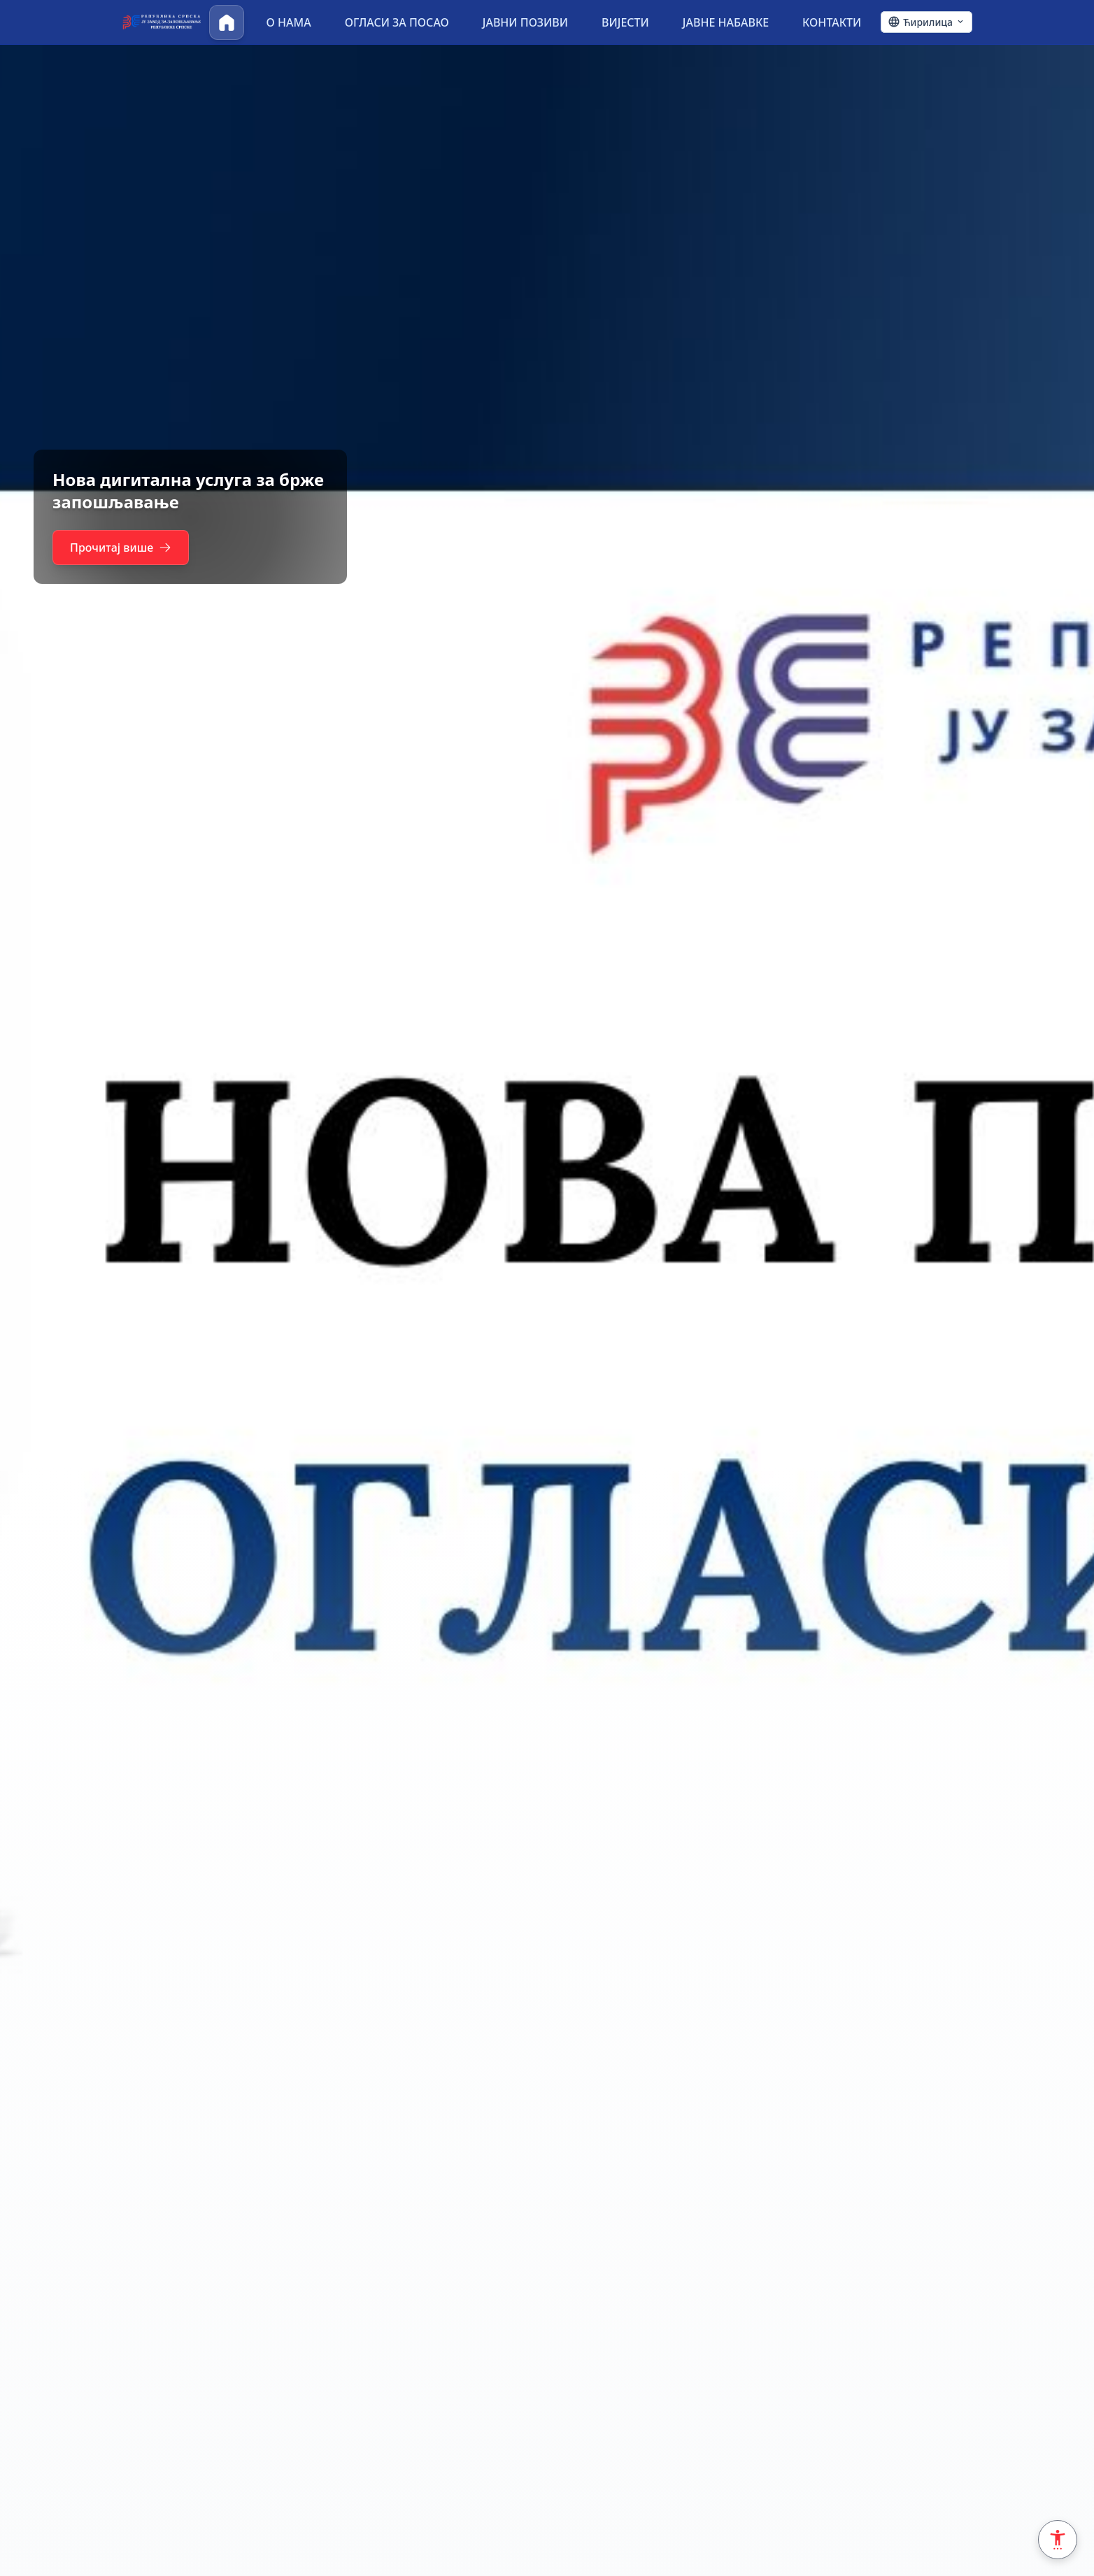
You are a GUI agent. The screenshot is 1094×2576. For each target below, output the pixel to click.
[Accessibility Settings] (1057, 2539)
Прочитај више (124, 547)
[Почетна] (226, 22)
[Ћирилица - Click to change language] (926, 22)
